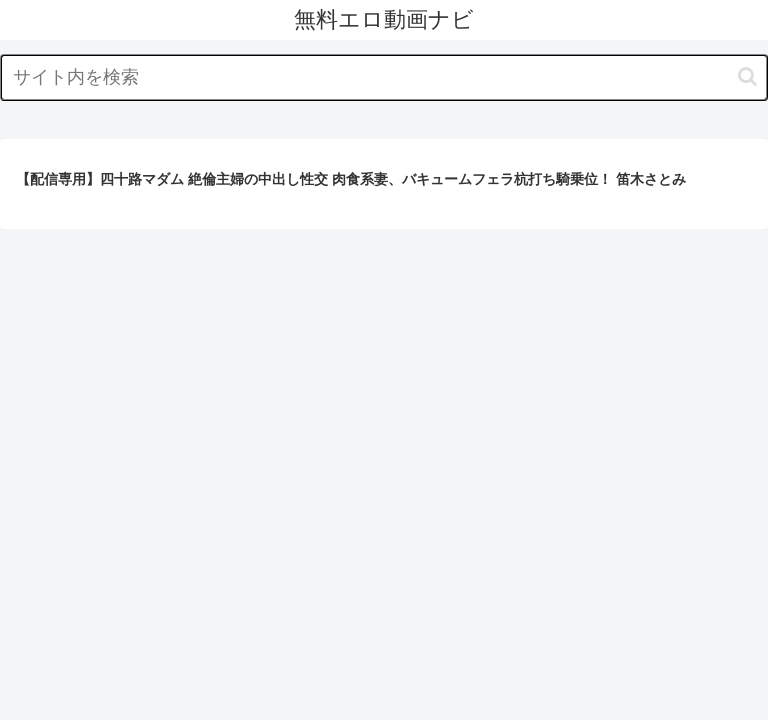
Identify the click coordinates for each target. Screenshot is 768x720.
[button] (747, 76)
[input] (384, 77)
